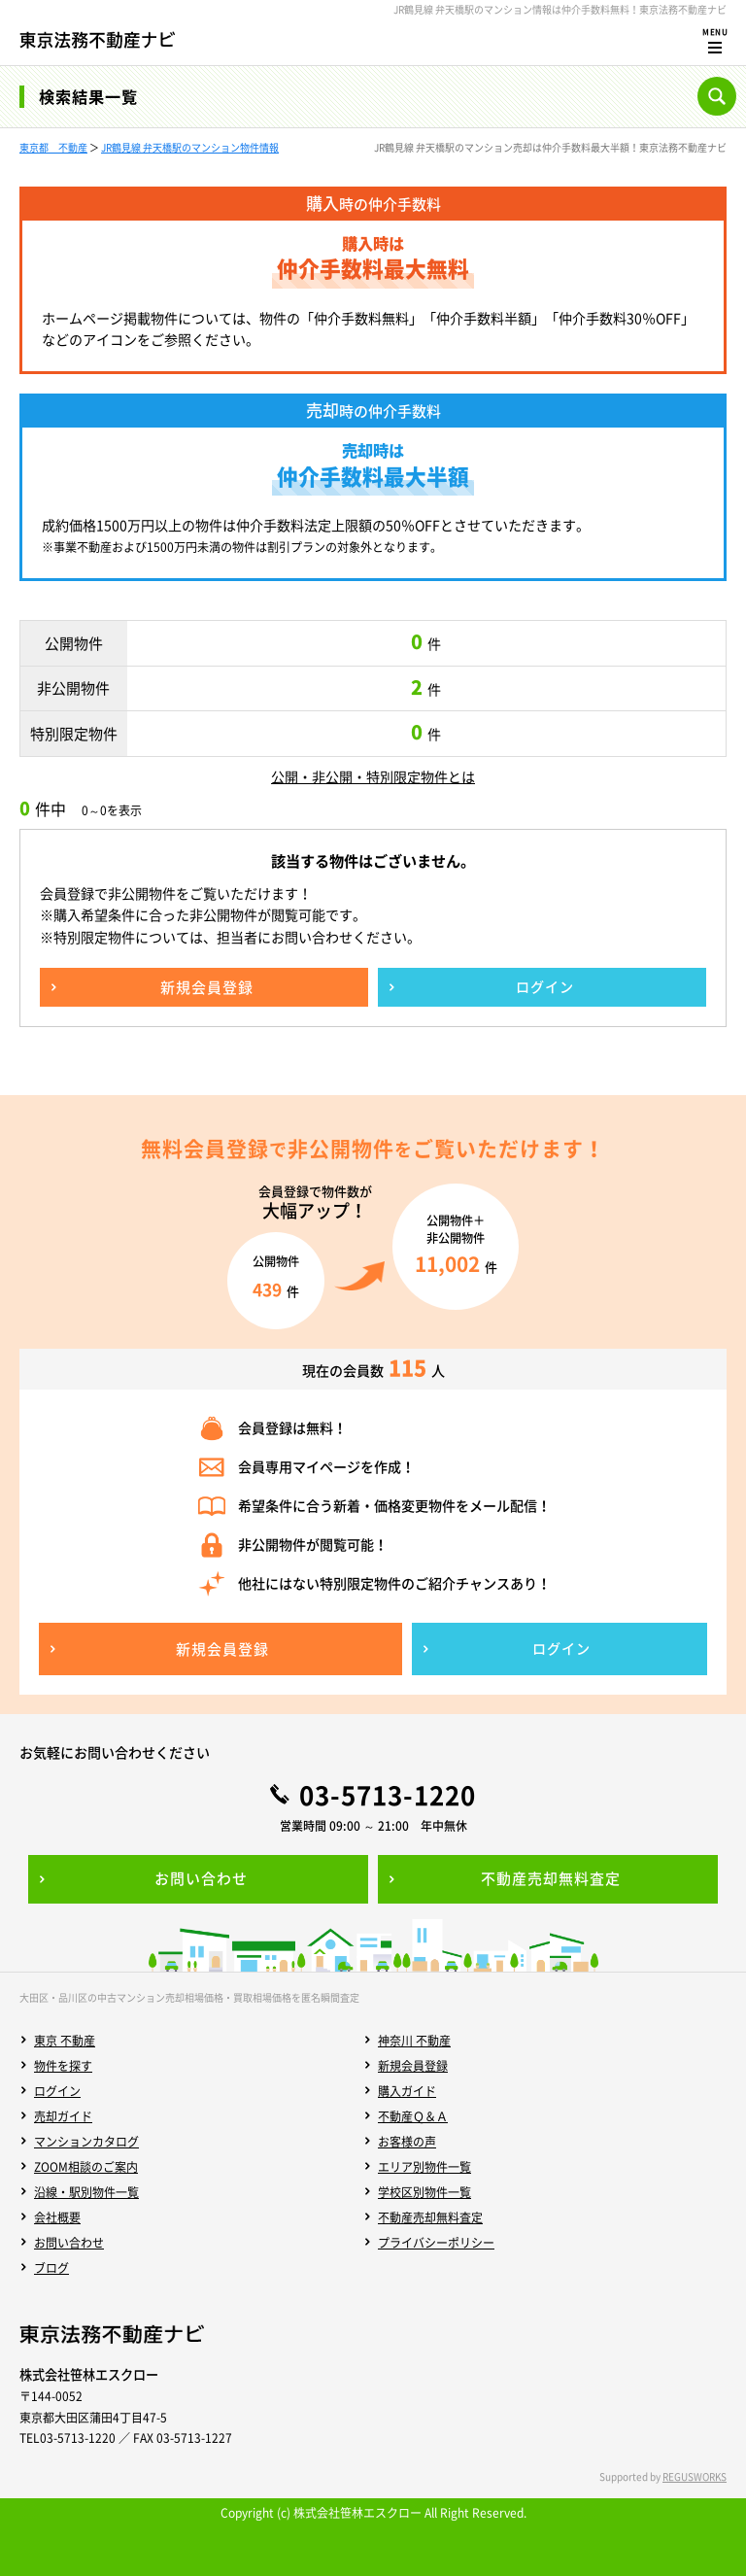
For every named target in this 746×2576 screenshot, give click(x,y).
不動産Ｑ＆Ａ (413, 2116)
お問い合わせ (69, 2242)
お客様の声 (407, 2141)
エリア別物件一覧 (424, 2167)
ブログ (51, 2268)
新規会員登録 (413, 2066)
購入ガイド (407, 2091)
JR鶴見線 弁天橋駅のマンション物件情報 (190, 147)
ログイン (57, 2091)
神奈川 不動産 (414, 2040)
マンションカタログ (86, 2141)
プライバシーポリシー (436, 2242)
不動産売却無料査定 (430, 2217)
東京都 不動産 (53, 147)
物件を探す (63, 2066)
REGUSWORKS (694, 2476)
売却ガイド (63, 2116)
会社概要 (57, 2217)
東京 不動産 (64, 2040)
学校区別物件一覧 (424, 2192)
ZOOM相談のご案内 (86, 2167)
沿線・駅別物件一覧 (86, 2192)
